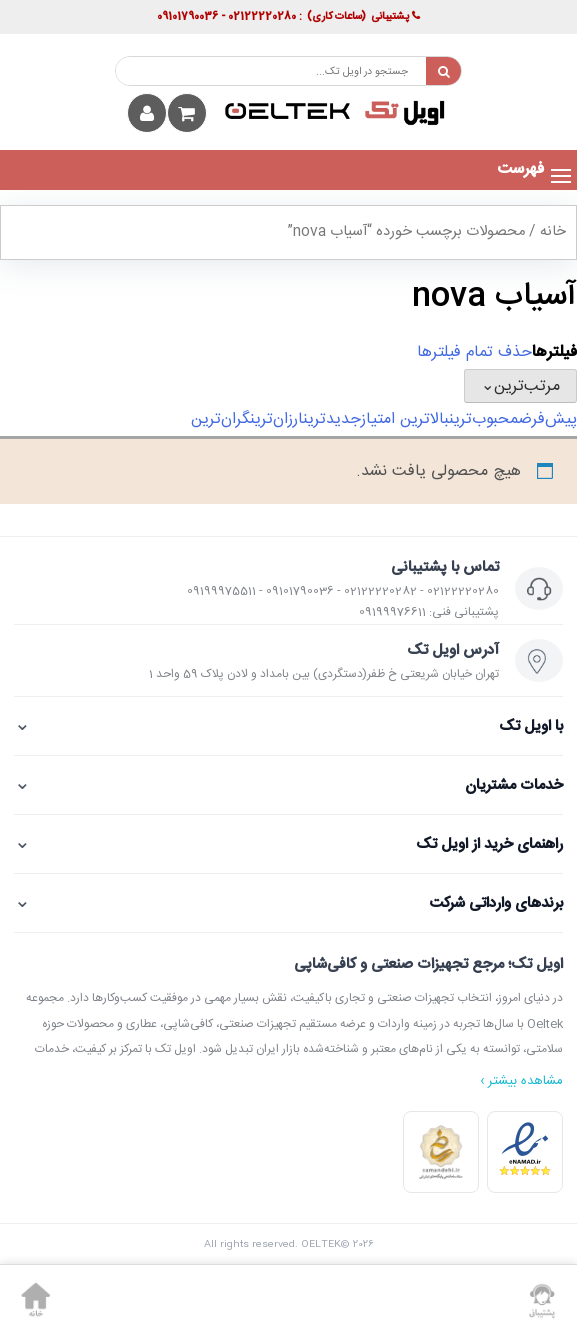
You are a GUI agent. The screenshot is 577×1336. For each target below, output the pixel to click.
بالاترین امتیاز (405, 419)
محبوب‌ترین (483, 419)
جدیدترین (332, 419)
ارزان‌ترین (276, 419)
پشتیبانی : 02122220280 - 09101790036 (288, 17)
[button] (520, 170)
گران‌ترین (220, 419)
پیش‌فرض (547, 419)
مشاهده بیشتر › (521, 1081)
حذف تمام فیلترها (474, 352)
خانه (553, 232)
